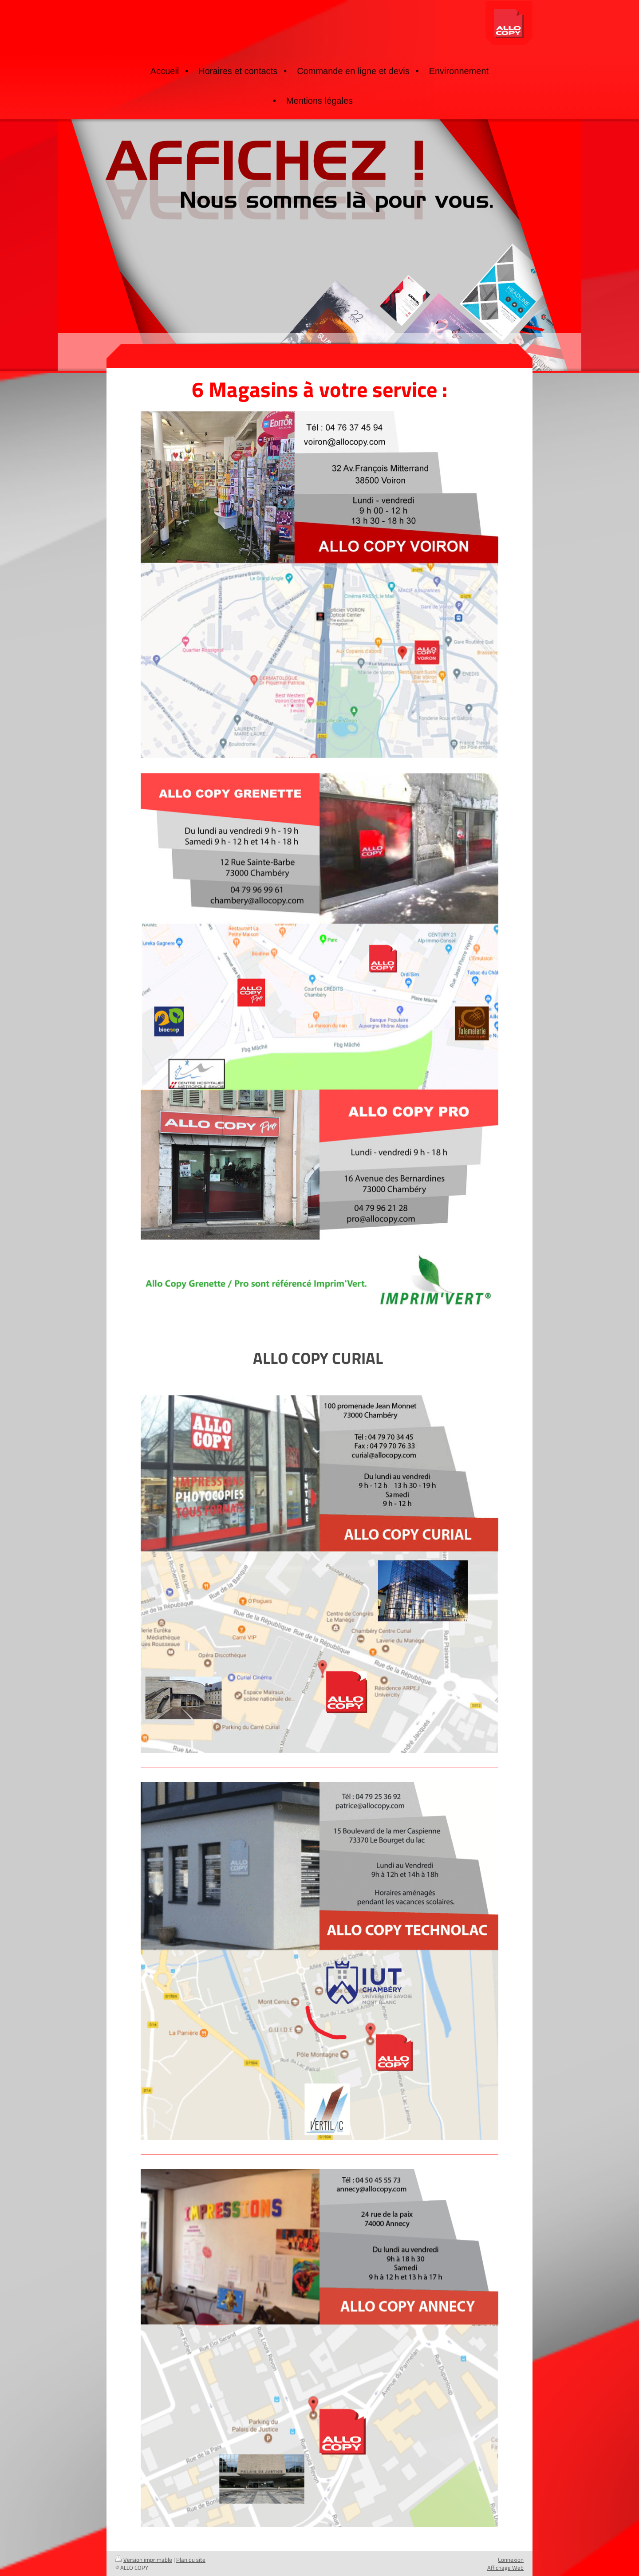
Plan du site (190, 2559)
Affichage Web (505, 2567)
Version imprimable (143, 2559)
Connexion (511, 2559)
